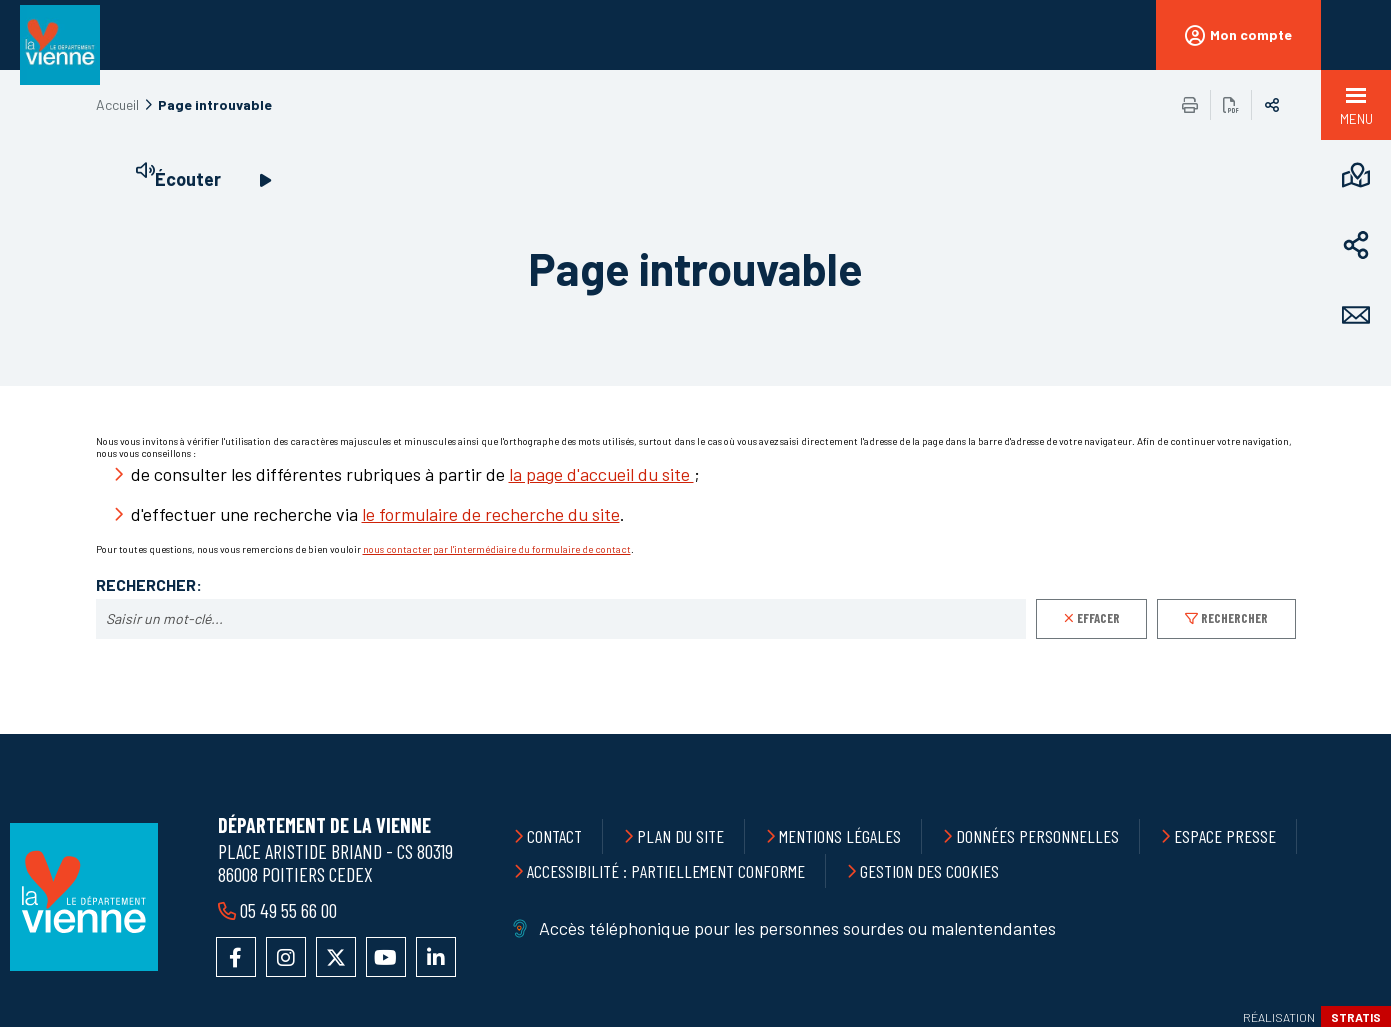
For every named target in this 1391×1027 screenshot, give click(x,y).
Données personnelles (1037, 836)
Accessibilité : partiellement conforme (666, 871)
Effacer (1098, 618)
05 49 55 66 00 (288, 910)
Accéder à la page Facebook (236, 957)
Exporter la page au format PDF (1231, 105)
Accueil (117, 104)
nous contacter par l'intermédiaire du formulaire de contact (497, 549)
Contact (554, 836)
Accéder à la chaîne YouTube (386, 957)
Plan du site (680, 836)
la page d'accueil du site (601, 474)
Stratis (1356, 1017)
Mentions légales (840, 836)
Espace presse (1225, 836)
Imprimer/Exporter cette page (1190, 105)
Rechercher (1234, 618)
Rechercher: (149, 585)
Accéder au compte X (336, 957)
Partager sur (1272, 105)
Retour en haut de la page (1331, 734)
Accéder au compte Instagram (286, 957)
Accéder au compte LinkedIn (436, 957)
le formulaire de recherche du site (491, 514)
